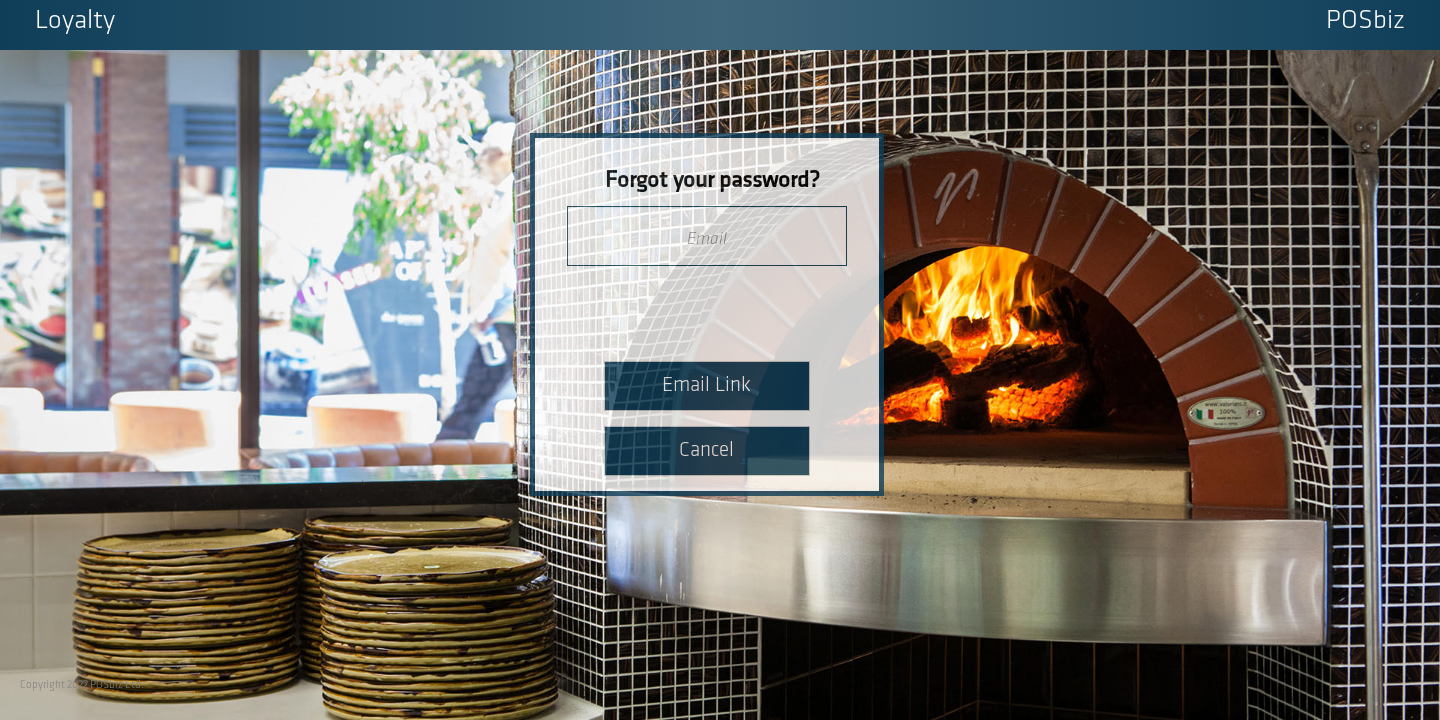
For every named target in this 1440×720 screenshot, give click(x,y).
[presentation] (707, 308)
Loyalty (75, 21)
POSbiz (1365, 21)
